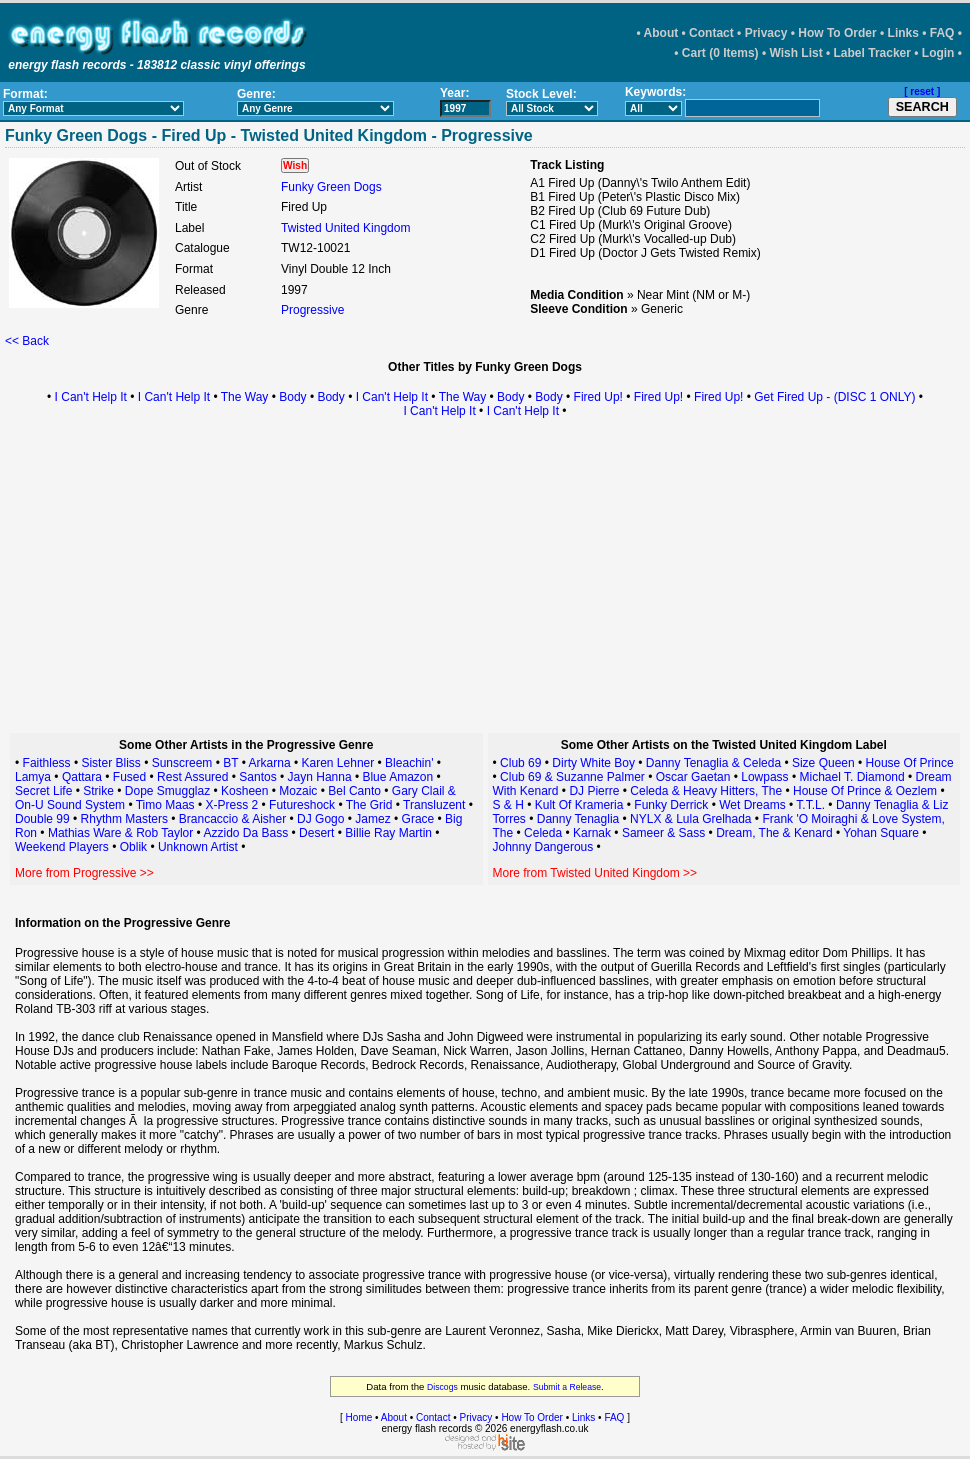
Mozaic (298, 791)
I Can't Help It (91, 397)
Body (292, 397)
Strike (98, 791)
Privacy (766, 33)
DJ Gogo (320, 819)
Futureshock (302, 805)
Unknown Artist (198, 847)
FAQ (942, 33)
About (661, 33)
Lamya (33, 777)
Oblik (133, 847)
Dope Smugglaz (167, 791)
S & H (508, 805)
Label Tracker (872, 53)
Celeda (543, 833)
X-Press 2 (231, 805)
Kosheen (244, 791)
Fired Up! (598, 397)
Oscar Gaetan (693, 777)
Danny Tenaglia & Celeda (713, 763)
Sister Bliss (110, 763)
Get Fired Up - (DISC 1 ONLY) (834, 397)
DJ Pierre (594, 791)
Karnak (592, 833)
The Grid (369, 805)
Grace (418, 819)
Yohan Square (881, 833)
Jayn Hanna (320, 777)
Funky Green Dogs (331, 187)
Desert (316, 833)
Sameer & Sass (663, 833)
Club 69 (520, 763)
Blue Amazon (397, 777)
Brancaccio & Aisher (232, 819)
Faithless (47, 763)
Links (903, 33)
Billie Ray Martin (388, 833)
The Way (245, 397)
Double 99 (42, 819)
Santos (257, 777)
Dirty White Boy (593, 763)
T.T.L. (810, 805)
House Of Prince (910, 763)
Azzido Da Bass (246, 833)
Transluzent (434, 805)
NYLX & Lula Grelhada (690, 819)
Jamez (372, 819)
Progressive (312, 310)
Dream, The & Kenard (774, 833)
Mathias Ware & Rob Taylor (120, 833)
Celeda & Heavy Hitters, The (706, 791)
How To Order (837, 33)
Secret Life (43, 791)
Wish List (795, 53)
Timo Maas (165, 805)
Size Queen (823, 763)
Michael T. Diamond (852, 777)
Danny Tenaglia (578, 819)
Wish (295, 165)
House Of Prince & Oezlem (865, 791)
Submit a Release (567, 1387)
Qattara (82, 777)
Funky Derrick (671, 805)
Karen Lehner (338, 763)
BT (230, 763)
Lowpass (764, 777)
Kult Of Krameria (579, 805)
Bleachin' (409, 763)
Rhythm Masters (124, 819)
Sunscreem (182, 763)
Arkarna (270, 763)
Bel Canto (354, 791)
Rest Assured (192, 777)
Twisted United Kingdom (345, 228)
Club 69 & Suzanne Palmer (572, 777)
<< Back (27, 341)
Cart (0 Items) (720, 53)
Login (938, 53)
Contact (711, 33)
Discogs (442, 1387)
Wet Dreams (752, 805)
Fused (129, 777)
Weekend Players (62, 847)
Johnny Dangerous (543, 847)
